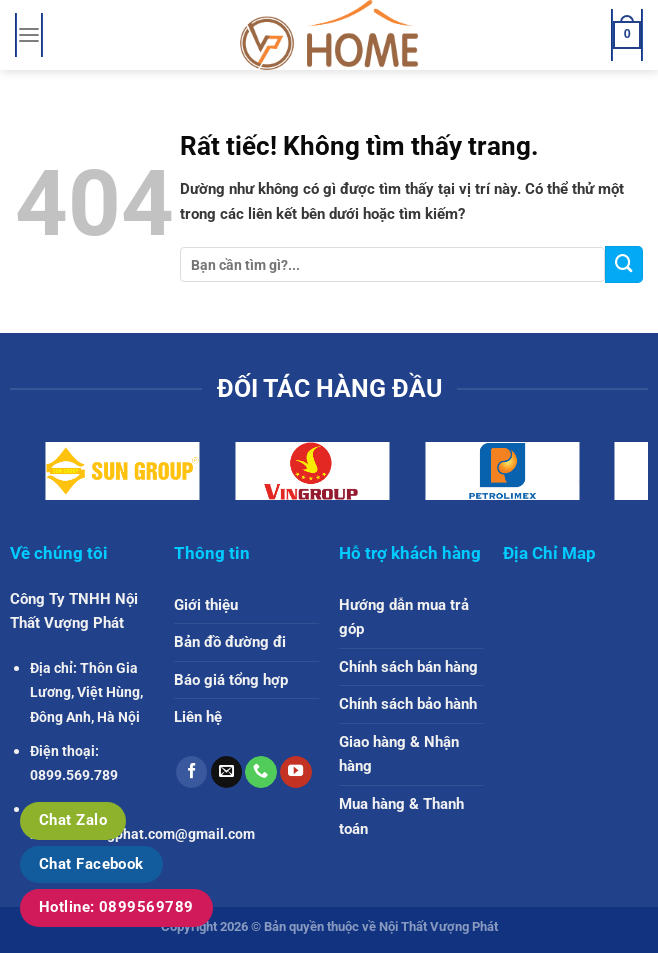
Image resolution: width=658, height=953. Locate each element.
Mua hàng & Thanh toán (401, 816)
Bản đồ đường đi (230, 642)
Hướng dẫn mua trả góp (404, 617)
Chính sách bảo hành (408, 704)
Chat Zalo (73, 820)
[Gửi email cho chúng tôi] (227, 772)
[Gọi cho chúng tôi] (261, 772)
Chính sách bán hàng (408, 667)
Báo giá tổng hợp (231, 680)
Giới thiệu (206, 605)
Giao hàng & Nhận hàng (399, 754)
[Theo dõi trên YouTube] (296, 772)
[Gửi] (624, 264)
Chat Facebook (91, 864)
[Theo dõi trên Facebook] (192, 772)
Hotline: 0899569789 (116, 907)
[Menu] (28, 35)
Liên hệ (198, 717)
